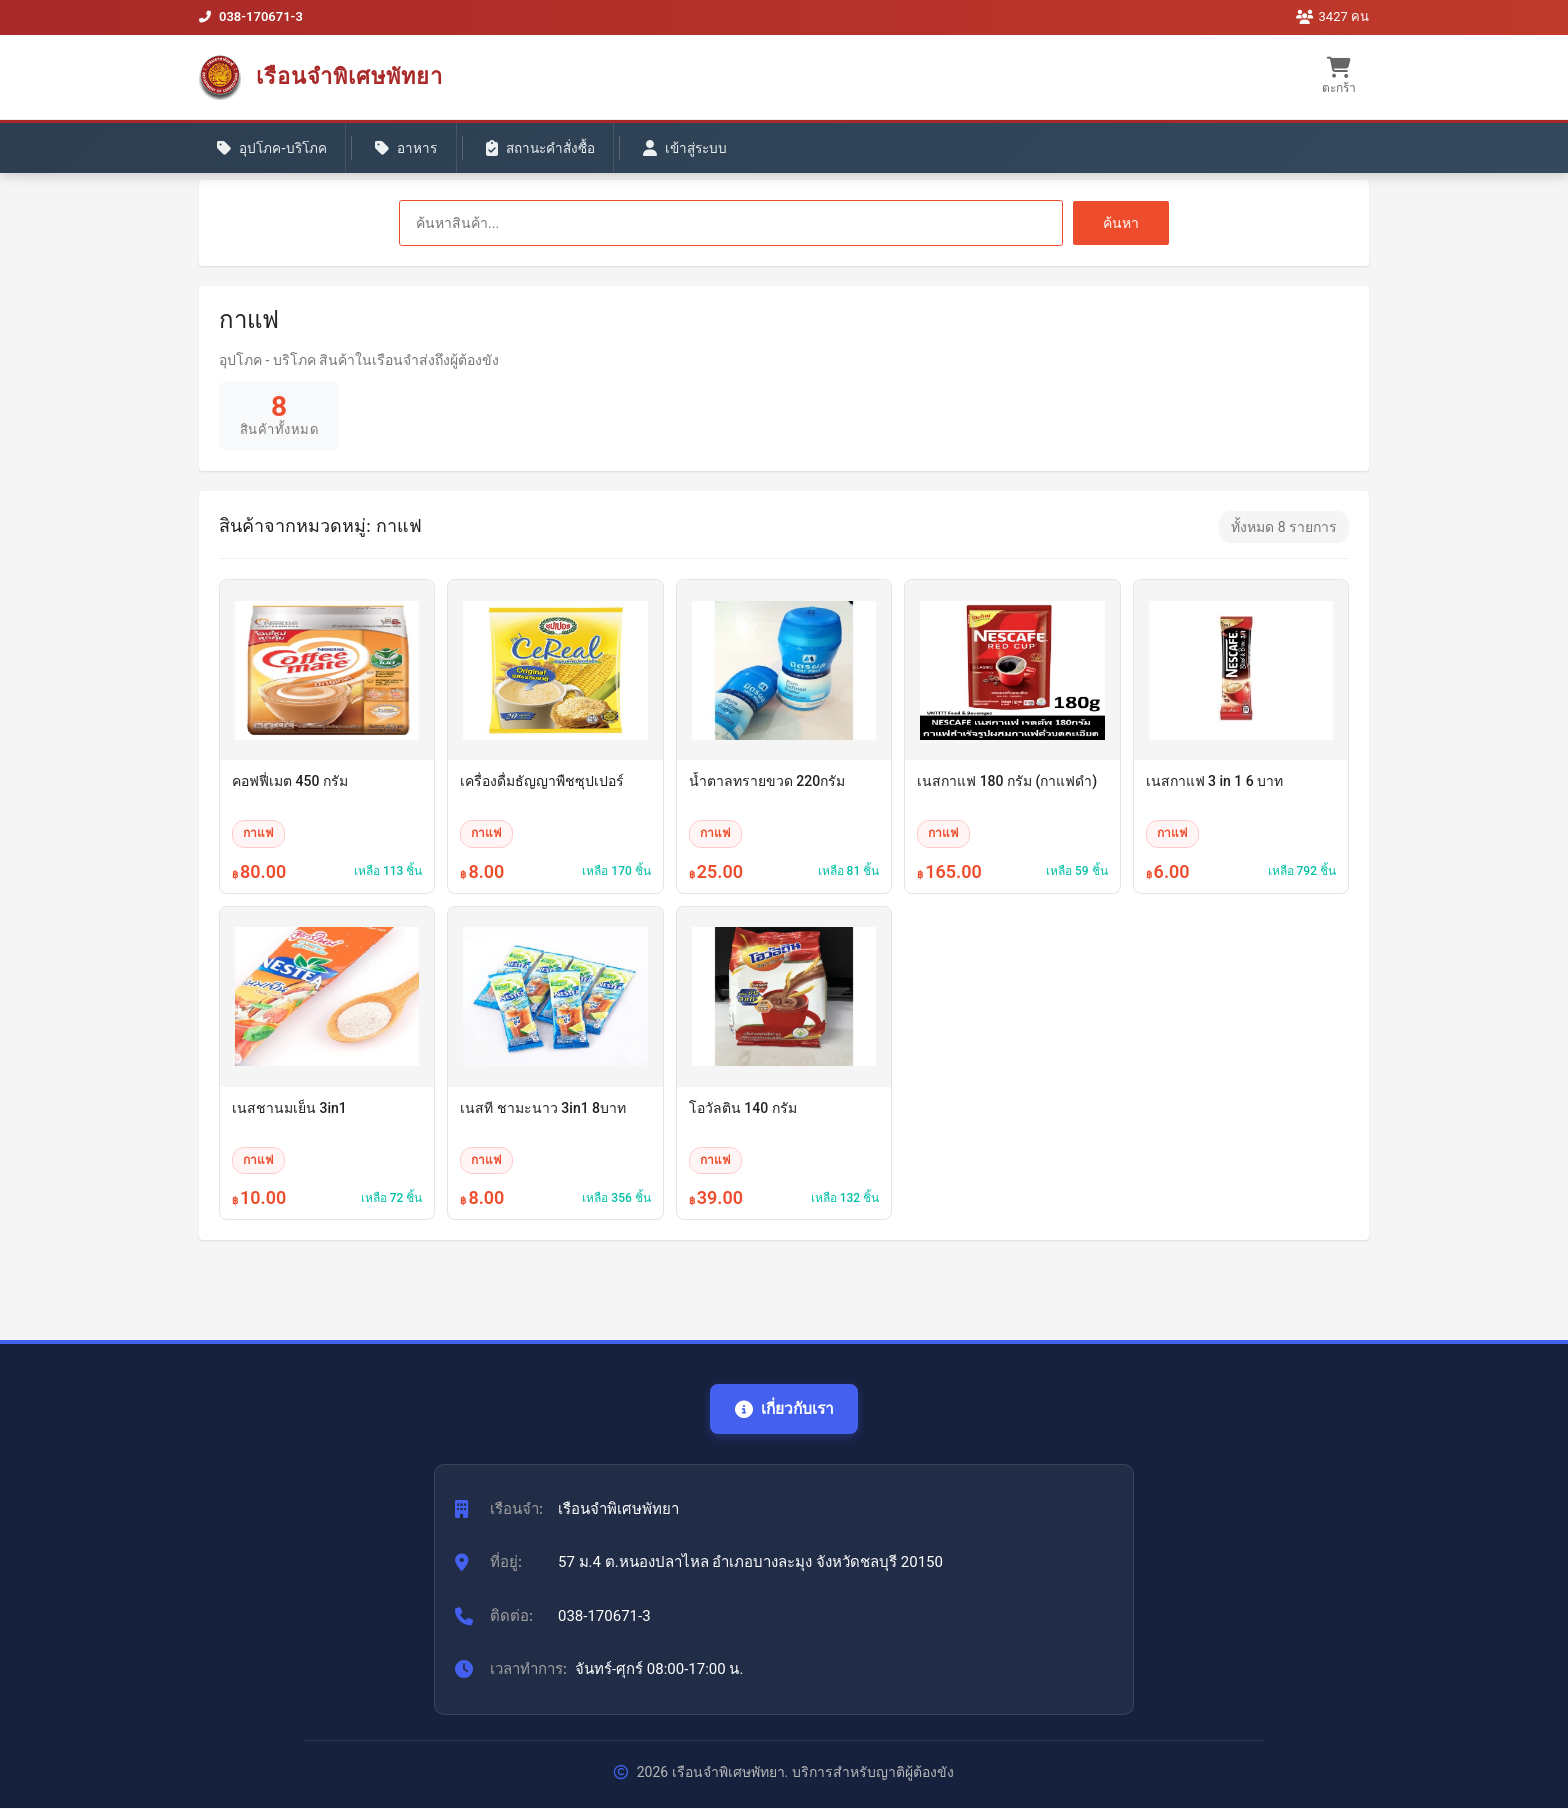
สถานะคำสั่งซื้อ (556, 151)
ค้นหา (1121, 223)
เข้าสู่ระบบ (709, 151)
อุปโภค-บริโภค (275, 151)
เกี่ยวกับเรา (784, 1408)
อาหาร (415, 151)
